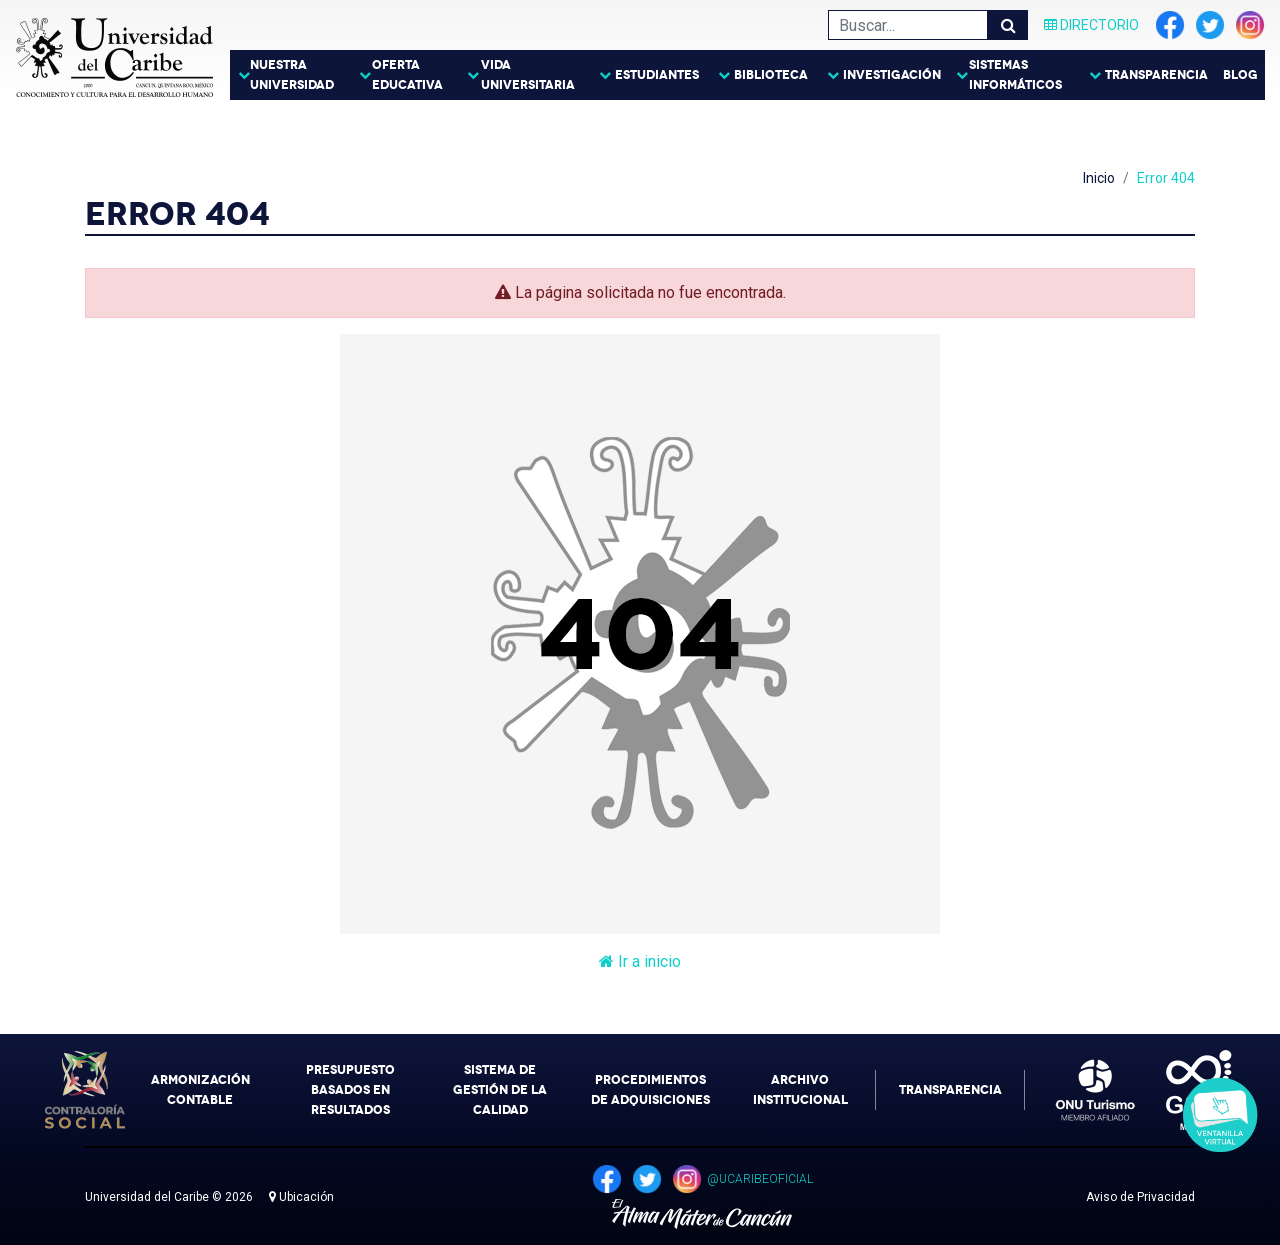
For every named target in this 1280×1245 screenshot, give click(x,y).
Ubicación (301, 1197)
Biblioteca (771, 75)
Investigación (892, 75)
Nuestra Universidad (292, 75)
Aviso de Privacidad (1140, 1197)
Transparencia (1156, 75)
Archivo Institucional (800, 1090)
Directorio (1091, 25)
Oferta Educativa (407, 75)
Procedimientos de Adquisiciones (650, 1090)
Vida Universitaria (528, 75)
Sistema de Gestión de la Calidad (500, 1090)
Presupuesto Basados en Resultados (350, 1090)
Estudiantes (657, 75)
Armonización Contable (200, 1090)
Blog (1240, 75)
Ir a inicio (640, 961)
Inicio (1099, 178)
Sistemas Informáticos (1015, 75)
